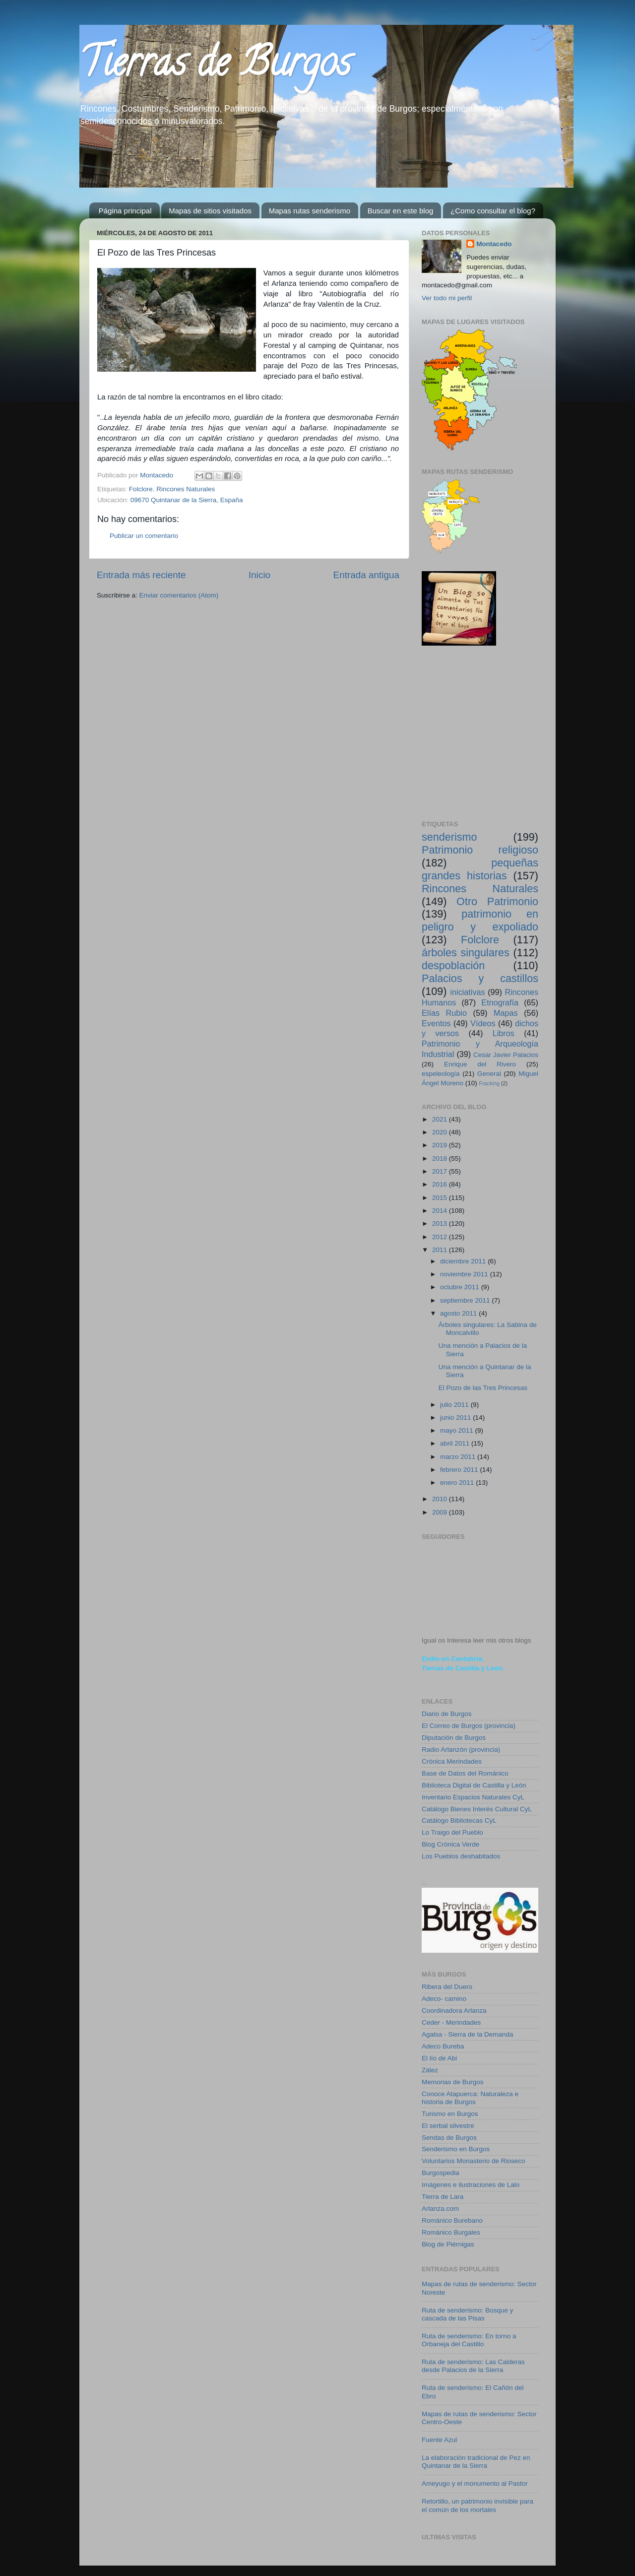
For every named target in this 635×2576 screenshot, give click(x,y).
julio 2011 (455, 1404)
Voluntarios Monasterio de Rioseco (473, 2161)
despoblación (453, 965)
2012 (440, 1237)
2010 (440, 1499)
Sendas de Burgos (449, 2137)
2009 (440, 1512)
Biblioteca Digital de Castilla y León (474, 1785)
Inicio (259, 575)
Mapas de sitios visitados (210, 210)
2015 (440, 1197)
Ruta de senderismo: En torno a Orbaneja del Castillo (469, 2340)
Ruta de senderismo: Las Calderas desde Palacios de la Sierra (473, 2366)
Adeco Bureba (443, 2046)
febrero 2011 (460, 1469)
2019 (440, 1145)
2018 (440, 1158)
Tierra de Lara (442, 2196)
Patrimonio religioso (480, 850)
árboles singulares (465, 952)
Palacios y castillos (480, 978)
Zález (430, 2070)
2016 (440, 1184)
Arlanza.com (440, 2208)
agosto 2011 (459, 1313)
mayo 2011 (457, 1430)
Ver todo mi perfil (447, 298)
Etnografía (499, 1002)
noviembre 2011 (465, 1274)
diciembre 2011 (464, 1261)
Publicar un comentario (144, 535)
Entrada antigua (366, 575)
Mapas (506, 1012)
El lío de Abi (439, 2058)
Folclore (141, 489)
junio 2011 (456, 1417)
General (489, 1073)
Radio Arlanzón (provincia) (461, 1749)
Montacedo (493, 244)
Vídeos (482, 1023)
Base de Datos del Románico (465, 1773)
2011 (440, 1250)
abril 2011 (455, 1443)
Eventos (436, 1023)
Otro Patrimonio (497, 901)
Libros (503, 1033)
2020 (440, 1132)
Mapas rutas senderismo (309, 210)
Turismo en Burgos (450, 2113)
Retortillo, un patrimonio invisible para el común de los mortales (477, 2505)
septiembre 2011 (466, 1300)
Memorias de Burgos (453, 2082)
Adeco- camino (444, 1998)
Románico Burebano (452, 2220)
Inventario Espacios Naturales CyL (473, 1797)
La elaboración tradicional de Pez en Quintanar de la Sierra (476, 2461)
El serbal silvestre (448, 2125)
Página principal (125, 210)
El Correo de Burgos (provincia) (468, 1725)
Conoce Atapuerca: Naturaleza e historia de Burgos (470, 2098)
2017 (440, 1171)
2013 (440, 1223)
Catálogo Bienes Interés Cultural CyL (477, 1809)
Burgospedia (440, 2173)
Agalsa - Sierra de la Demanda (467, 2034)
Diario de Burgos (447, 1713)
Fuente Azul (439, 2440)
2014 (440, 1210)
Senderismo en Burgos (456, 2149)
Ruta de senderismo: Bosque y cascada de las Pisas (467, 2314)
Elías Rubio (444, 1012)
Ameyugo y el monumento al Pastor (475, 2483)
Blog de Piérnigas (448, 2244)
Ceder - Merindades (451, 2022)
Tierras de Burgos (215, 66)
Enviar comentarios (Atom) (179, 595)
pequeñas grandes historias (480, 869)
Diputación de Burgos (454, 1737)
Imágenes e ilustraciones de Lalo (470, 2184)
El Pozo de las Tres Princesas (483, 1387)
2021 (440, 1119)
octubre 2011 (460, 1287)
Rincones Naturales (185, 489)
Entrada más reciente (141, 575)
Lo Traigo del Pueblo (452, 1832)
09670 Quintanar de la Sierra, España (186, 500)
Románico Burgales (451, 2232)
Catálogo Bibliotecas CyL (459, 1820)
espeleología (441, 1073)
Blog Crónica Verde (450, 1844)
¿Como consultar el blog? (492, 210)
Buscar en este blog (401, 210)
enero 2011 (458, 1482)
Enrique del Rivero (480, 1064)
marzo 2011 (458, 1456)
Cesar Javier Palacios (505, 1054)
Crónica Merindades (452, 1761)
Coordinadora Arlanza (454, 2010)
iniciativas (467, 992)
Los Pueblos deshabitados (461, 1856)
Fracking (489, 1083)
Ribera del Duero (447, 1986)
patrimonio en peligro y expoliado (480, 920)
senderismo (449, 837)
